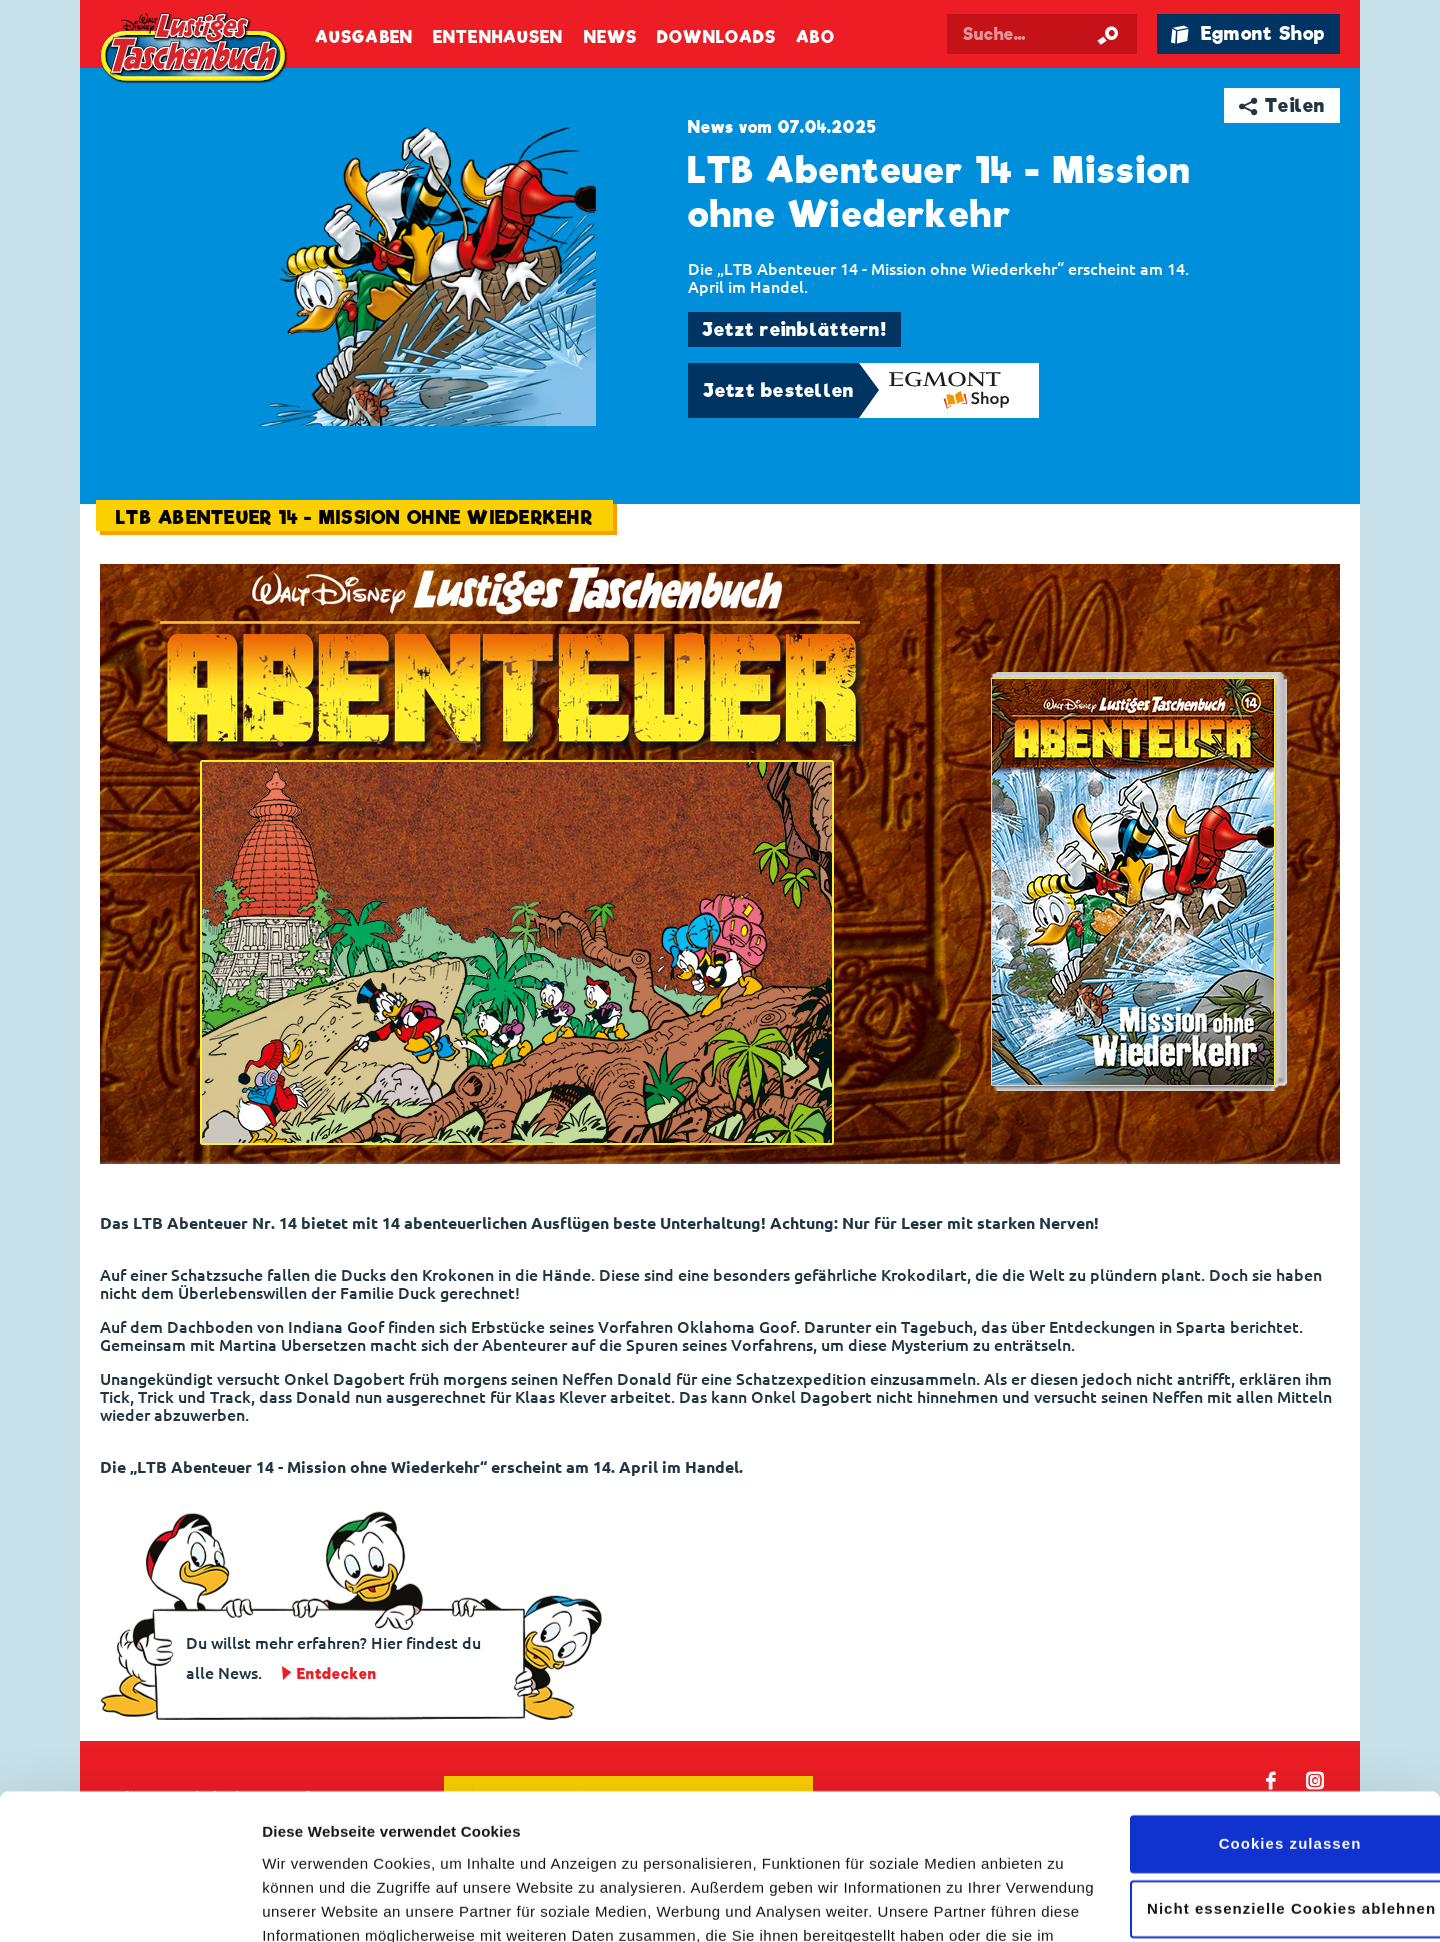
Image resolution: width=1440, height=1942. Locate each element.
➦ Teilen (1282, 105)
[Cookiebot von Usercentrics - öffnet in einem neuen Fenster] (129, 1903)
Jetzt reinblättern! (794, 329)
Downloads (716, 37)
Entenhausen (498, 37)
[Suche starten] (1108, 34)
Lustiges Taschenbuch (195, 50)
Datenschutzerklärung (457, 1847)
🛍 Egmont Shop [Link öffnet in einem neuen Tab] (1248, 33)
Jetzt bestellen (779, 390)
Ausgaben (364, 37)
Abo (815, 37)
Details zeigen (312, 1902)
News (610, 37)
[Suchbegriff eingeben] (1042, 34)
